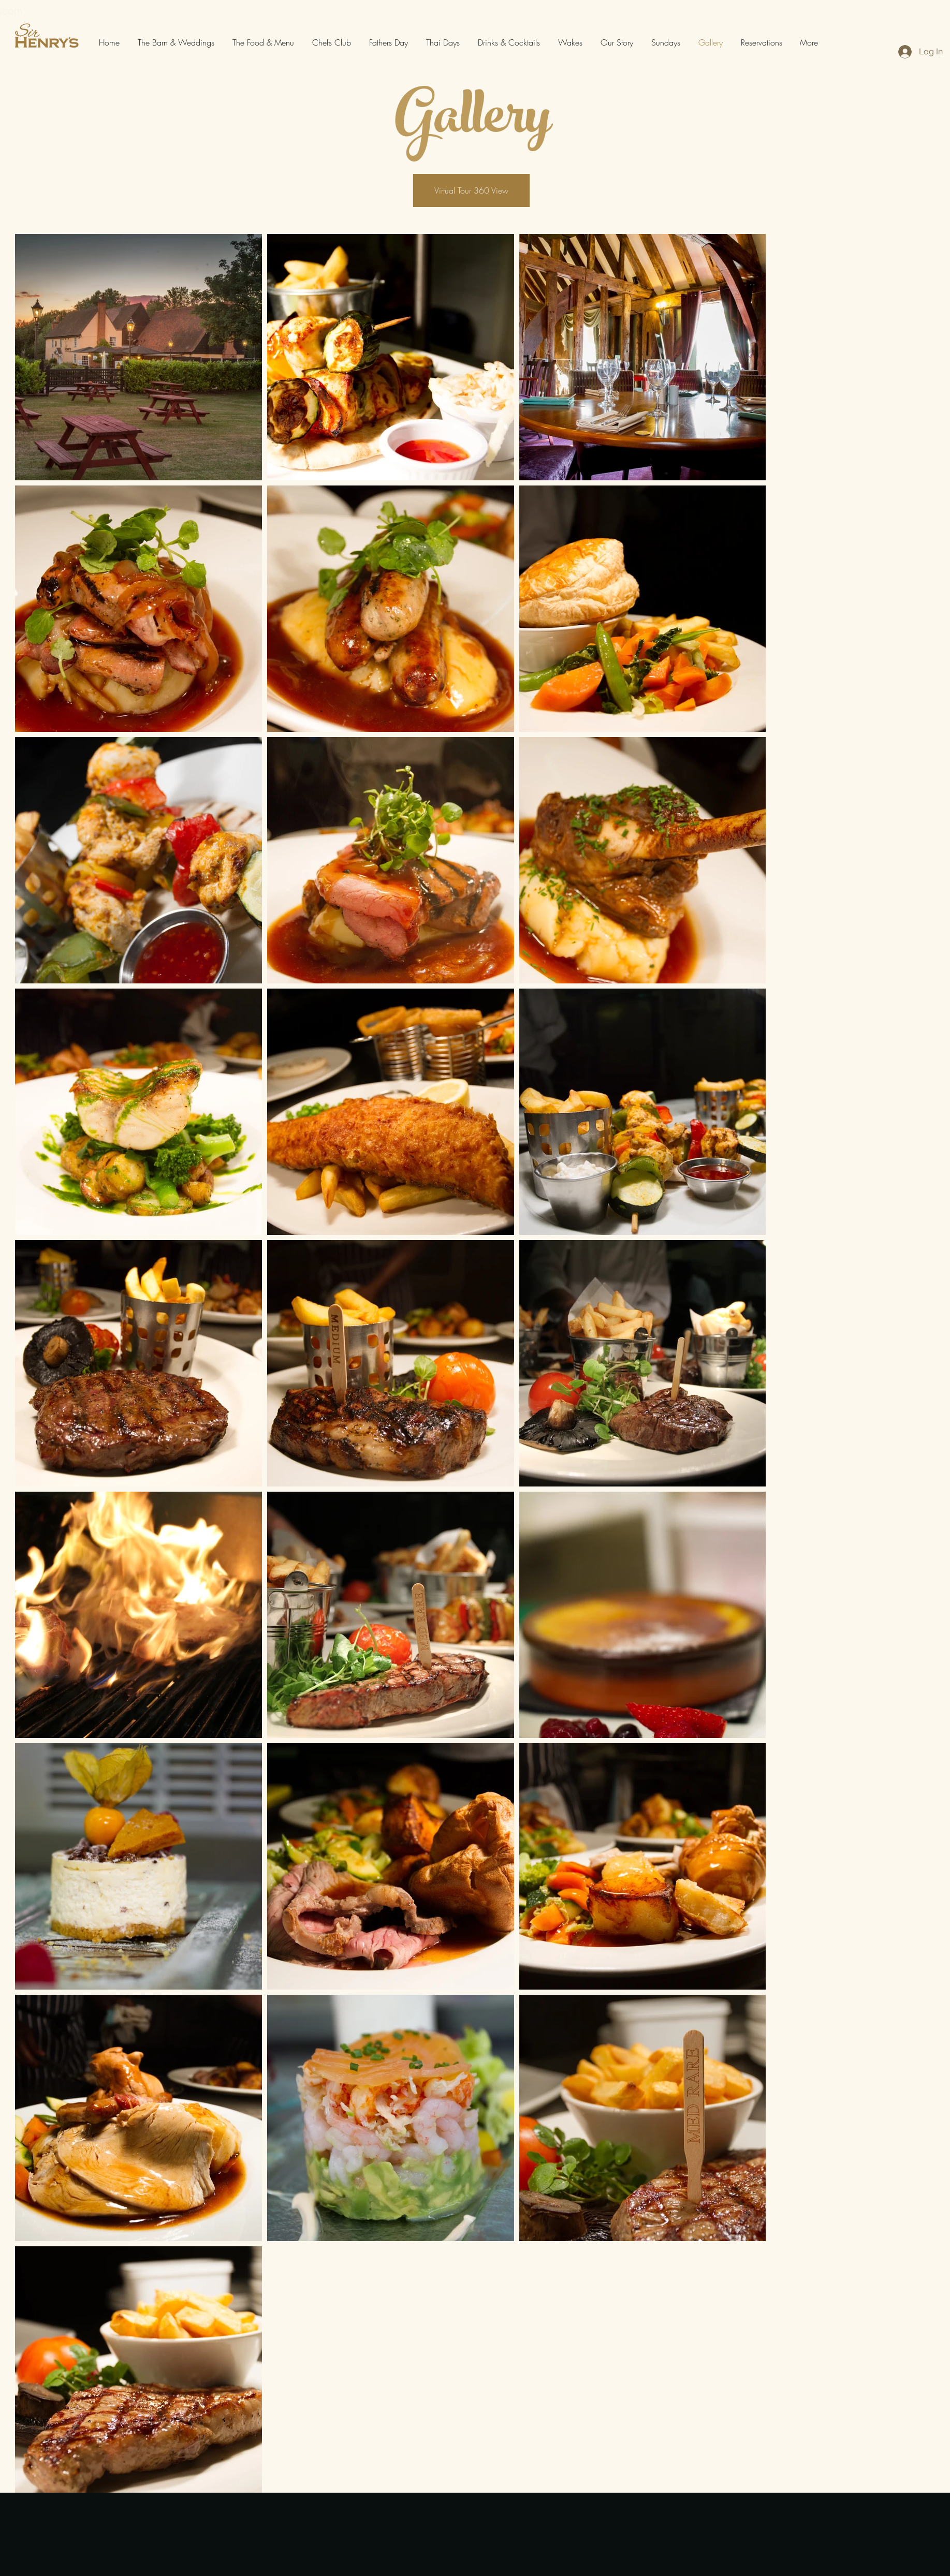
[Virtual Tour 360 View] (471, 190)
